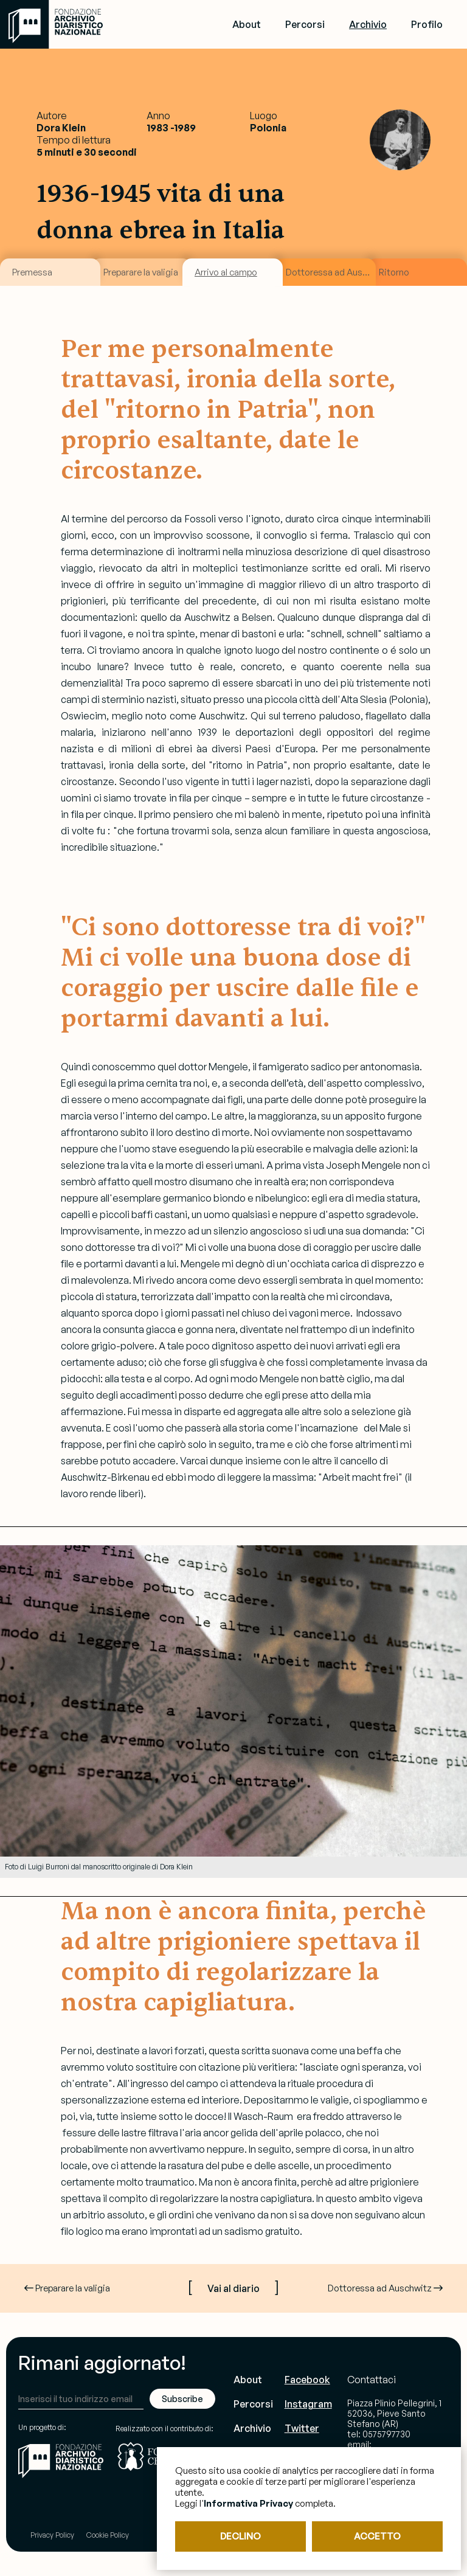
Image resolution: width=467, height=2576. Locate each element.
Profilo (427, 24)
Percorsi (305, 24)
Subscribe (182, 2399)
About (246, 24)
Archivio (368, 24)
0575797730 (386, 2434)
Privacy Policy (52, 2535)
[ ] (233, 2286)
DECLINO (240, 2536)
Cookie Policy (107, 2535)
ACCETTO (377, 2536)
